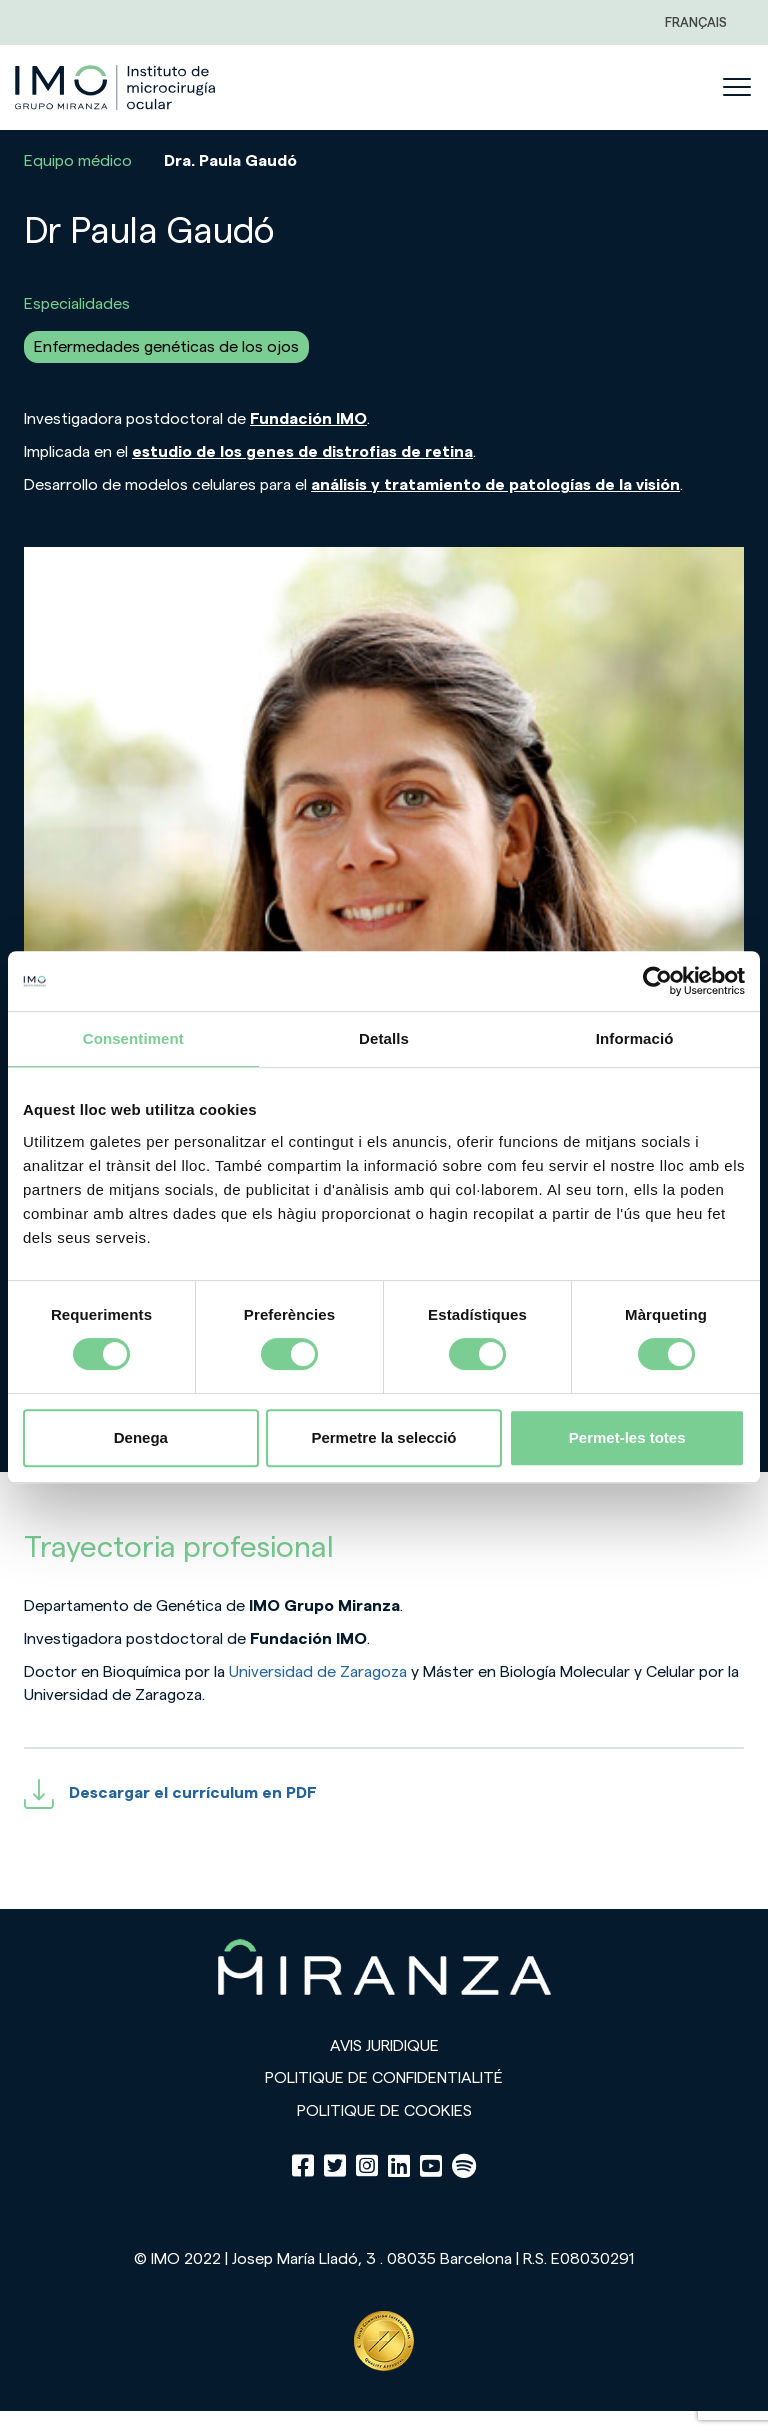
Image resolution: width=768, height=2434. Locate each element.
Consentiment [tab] (133, 1038)
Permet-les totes (627, 1437)
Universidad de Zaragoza (318, 1672)
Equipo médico (78, 161)
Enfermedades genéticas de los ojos (166, 347)
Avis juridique (384, 2046)
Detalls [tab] (384, 1038)
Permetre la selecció (383, 1437)
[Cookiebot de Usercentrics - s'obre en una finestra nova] (657, 981)
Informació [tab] (635, 1038)
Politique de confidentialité (384, 2078)
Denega (141, 1437)
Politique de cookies (384, 2111)
